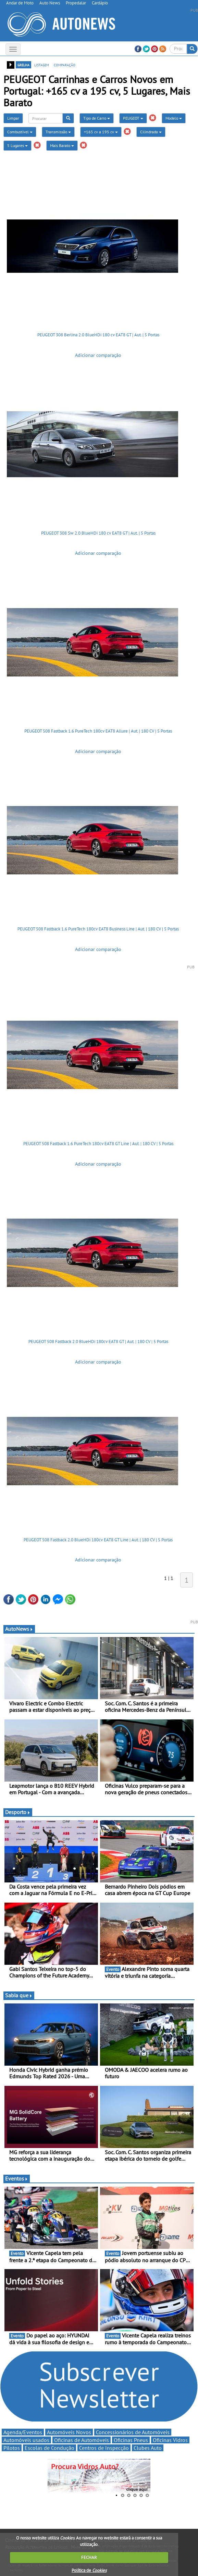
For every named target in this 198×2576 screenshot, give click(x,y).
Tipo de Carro (96, 118)
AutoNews (19, 1628)
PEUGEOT (133, 118)
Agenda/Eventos (22, 2432)
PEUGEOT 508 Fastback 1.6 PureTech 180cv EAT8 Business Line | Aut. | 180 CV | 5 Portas (98, 929)
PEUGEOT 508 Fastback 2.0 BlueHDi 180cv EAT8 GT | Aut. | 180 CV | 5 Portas (98, 1341)
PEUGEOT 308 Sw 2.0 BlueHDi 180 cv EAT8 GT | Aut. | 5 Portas (98, 533)
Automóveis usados (26, 2440)
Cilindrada (151, 131)
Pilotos (11, 2447)
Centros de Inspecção (104, 2447)
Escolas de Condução (49, 2447)
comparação (64, 65)
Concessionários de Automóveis (133, 2432)
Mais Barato (62, 145)
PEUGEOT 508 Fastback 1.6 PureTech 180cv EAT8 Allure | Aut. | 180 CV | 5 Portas (98, 731)
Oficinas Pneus (131, 2440)
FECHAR (89, 2557)
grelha (23, 65)
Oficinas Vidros (170, 2440)
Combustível (20, 131)
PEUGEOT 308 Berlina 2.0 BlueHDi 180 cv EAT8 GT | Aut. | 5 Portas (98, 335)
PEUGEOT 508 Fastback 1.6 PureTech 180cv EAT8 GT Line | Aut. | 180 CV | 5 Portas (98, 1143)
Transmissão (58, 131)
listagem (41, 65)
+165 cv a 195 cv (101, 131)
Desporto (17, 1812)
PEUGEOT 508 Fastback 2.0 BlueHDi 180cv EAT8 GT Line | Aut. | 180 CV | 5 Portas (98, 1540)
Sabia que (19, 1995)
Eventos (16, 2178)
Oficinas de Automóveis (81, 2440)
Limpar (13, 118)
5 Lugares (17, 145)
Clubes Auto (148, 2447)
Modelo (173, 118)
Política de (89, 2570)
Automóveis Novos (69, 2432)
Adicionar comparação (98, 355)
